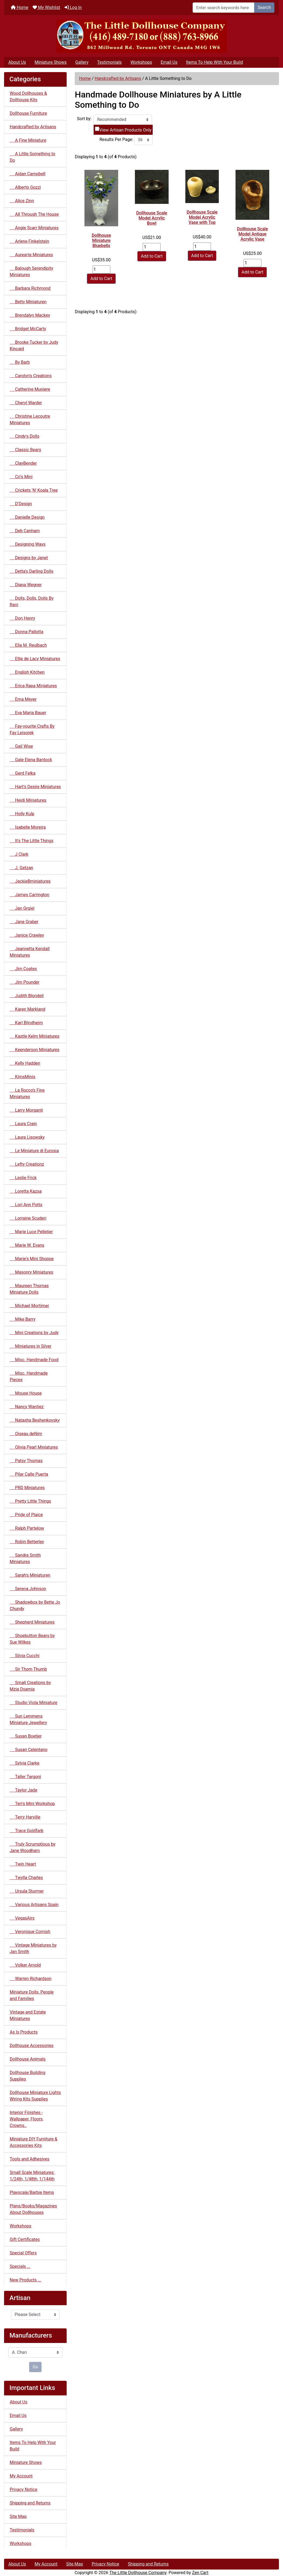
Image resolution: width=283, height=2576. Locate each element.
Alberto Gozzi (25, 187)
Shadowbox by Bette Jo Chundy (35, 1605)
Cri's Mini (21, 476)
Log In (73, 7)
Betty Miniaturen (28, 301)
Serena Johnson (28, 1588)
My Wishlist (46, 7)
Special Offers (23, 2252)
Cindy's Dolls (24, 436)
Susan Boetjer (26, 1736)
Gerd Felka (22, 773)
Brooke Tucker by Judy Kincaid (34, 345)
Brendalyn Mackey (30, 315)
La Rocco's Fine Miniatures (27, 1093)
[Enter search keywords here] (223, 7)
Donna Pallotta (26, 631)
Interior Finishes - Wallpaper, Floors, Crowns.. (26, 2119)
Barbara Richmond (30, 288)
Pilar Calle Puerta (29, 1474)
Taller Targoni (25, 1776)
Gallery (81, 62)
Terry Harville (25, 1817)
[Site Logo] (141, 36)
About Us (17, 62)
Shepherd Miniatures (32, 1622)
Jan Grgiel (22, 908)
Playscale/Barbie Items (32, 2192)
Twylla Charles (26, 1877)
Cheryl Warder (26, 402)
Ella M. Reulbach (28, 645)
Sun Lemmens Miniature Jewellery (28, 1719)
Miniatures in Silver (31, 1346)
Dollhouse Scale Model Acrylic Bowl (151, 218)
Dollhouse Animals (28, 2059)
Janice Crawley (27, 935)
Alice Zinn (22, 200)
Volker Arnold (25, 1965)
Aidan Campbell (27, 173)
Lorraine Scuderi (28, 1218)
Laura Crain (23, 1123)
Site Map (18, 2516)
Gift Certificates (25, 2239)
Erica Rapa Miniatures (33, 685)
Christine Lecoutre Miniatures (30, 419)
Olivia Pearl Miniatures (34, 1447)
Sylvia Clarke (24, 1763)
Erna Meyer (23, 699)
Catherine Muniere (30, 389)
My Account (21, 2476)
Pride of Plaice (26, 1514)
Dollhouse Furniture (28, 113)
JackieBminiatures (30, 881)
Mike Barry (22, 1319)
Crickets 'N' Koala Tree (34, 490)
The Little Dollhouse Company (137, 2572)
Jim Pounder (24, 982)
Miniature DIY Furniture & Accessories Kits (33, 2142)
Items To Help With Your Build (214, 62)
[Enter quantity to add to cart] (101, 269)
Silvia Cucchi (24, 1655)
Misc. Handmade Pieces (29, 1376)
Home (19, 7)
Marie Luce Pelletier (31, 1231)
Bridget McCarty (28, 328)
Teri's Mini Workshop (32, 1803)
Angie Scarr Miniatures (34, 227)
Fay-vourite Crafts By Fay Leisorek (32, 729)
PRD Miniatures (27, 1487)
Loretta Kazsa (26, 1191)
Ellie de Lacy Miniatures (35, 658)
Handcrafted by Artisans (118, 78)
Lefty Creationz (27, 1164)
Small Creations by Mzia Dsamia (30, 1686)
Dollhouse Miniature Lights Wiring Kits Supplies (35, 2096)
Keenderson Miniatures (34, 1049)
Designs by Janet (29, 557)
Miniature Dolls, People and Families (32, 1995)
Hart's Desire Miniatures (35, 786)
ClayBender (23, 463)
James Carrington (29, 894)
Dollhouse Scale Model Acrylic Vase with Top (202, 217)
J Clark (19, 854)
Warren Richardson (31, 1978)
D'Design (21, 503)
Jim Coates (23, 968)
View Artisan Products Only (125, 130)
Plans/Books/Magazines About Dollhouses (33, 2209)
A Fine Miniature (28, 140)
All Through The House (34, 214)
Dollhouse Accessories (31, 2045)
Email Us (169, 62)
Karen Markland (27, 1009)
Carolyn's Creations (31, 375)
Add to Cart (101, 278)
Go (35, 2366)
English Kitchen (27, 672)
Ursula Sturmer (27, 1891)
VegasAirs (22, 1918)
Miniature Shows (51, 62)
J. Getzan (21, 867)
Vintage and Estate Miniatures (28, 2015)
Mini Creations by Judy (34, 1332)
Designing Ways (28, 544)
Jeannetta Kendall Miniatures (30, 952)
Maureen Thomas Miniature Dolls (29, 1289)
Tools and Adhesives (29, 2159)
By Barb (20, 362)
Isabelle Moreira (28, 827)
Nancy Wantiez (27, 1406)
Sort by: (84, 118)
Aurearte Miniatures (31, 254)
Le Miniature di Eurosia (34, 1150)
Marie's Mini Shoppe (32, 1258)
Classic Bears (25, 449)
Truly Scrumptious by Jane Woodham (32, 1847)
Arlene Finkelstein (29, 241)
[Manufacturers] (35, 2352)
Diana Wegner (26, 584)
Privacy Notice (23, 2489)
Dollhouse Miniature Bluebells (101, 240)
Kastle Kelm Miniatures (34, 1036)
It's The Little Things (31, 840)
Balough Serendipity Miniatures (31, 271)
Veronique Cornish (30, 1931)
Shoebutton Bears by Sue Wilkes (32, 1639)
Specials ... (20, 2266)
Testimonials (109, 62)
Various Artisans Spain (34, 1904)
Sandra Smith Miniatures (25, 1558)
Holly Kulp (22, 813)
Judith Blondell (27, 995)
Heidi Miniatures (28, 800)
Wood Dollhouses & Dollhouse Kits (28, 96)
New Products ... (25, 2279)
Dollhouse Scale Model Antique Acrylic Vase (252, 234)
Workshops (141, 62)
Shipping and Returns (30, 2503)
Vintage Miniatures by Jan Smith (33, 1948)
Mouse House (26, 1393)
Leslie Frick (23, 1177)
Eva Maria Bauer (28, 712)
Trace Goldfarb (26, 1830)
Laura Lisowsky (27, 1137)
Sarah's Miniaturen (30, 1575)
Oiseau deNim (26, 1433)
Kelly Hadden (25, 1063)
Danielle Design (27, 517)
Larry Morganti (26, 1110)
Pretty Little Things (30, 1501)
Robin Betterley (27, 1541)
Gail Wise (21, 746)
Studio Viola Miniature (33, 1702)
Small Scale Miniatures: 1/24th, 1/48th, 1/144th (32, 2175)
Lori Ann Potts (26, 1204)
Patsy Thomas (26, 1460)
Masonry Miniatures (31, 1272)
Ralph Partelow (27, 1528)
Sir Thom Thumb (28, 1669)
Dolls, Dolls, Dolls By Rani (32, 601)
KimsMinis (22, 1076)
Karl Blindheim (26, 1022)
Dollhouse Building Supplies (27, 2076)
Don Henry (22, 618)
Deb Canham (25, 530)
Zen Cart (200, 2572)
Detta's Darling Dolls (31, 571)
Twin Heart (23, 1864)
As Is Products (23, 2032)
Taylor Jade (23, 1790)
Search (264, 7)
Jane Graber (24, 921)
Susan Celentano (28, 1749)
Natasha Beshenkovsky (35, 1420)
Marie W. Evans (27, 1245)
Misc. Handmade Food (34, 1359)
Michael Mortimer (29, 1305)
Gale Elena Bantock (31, 759)
